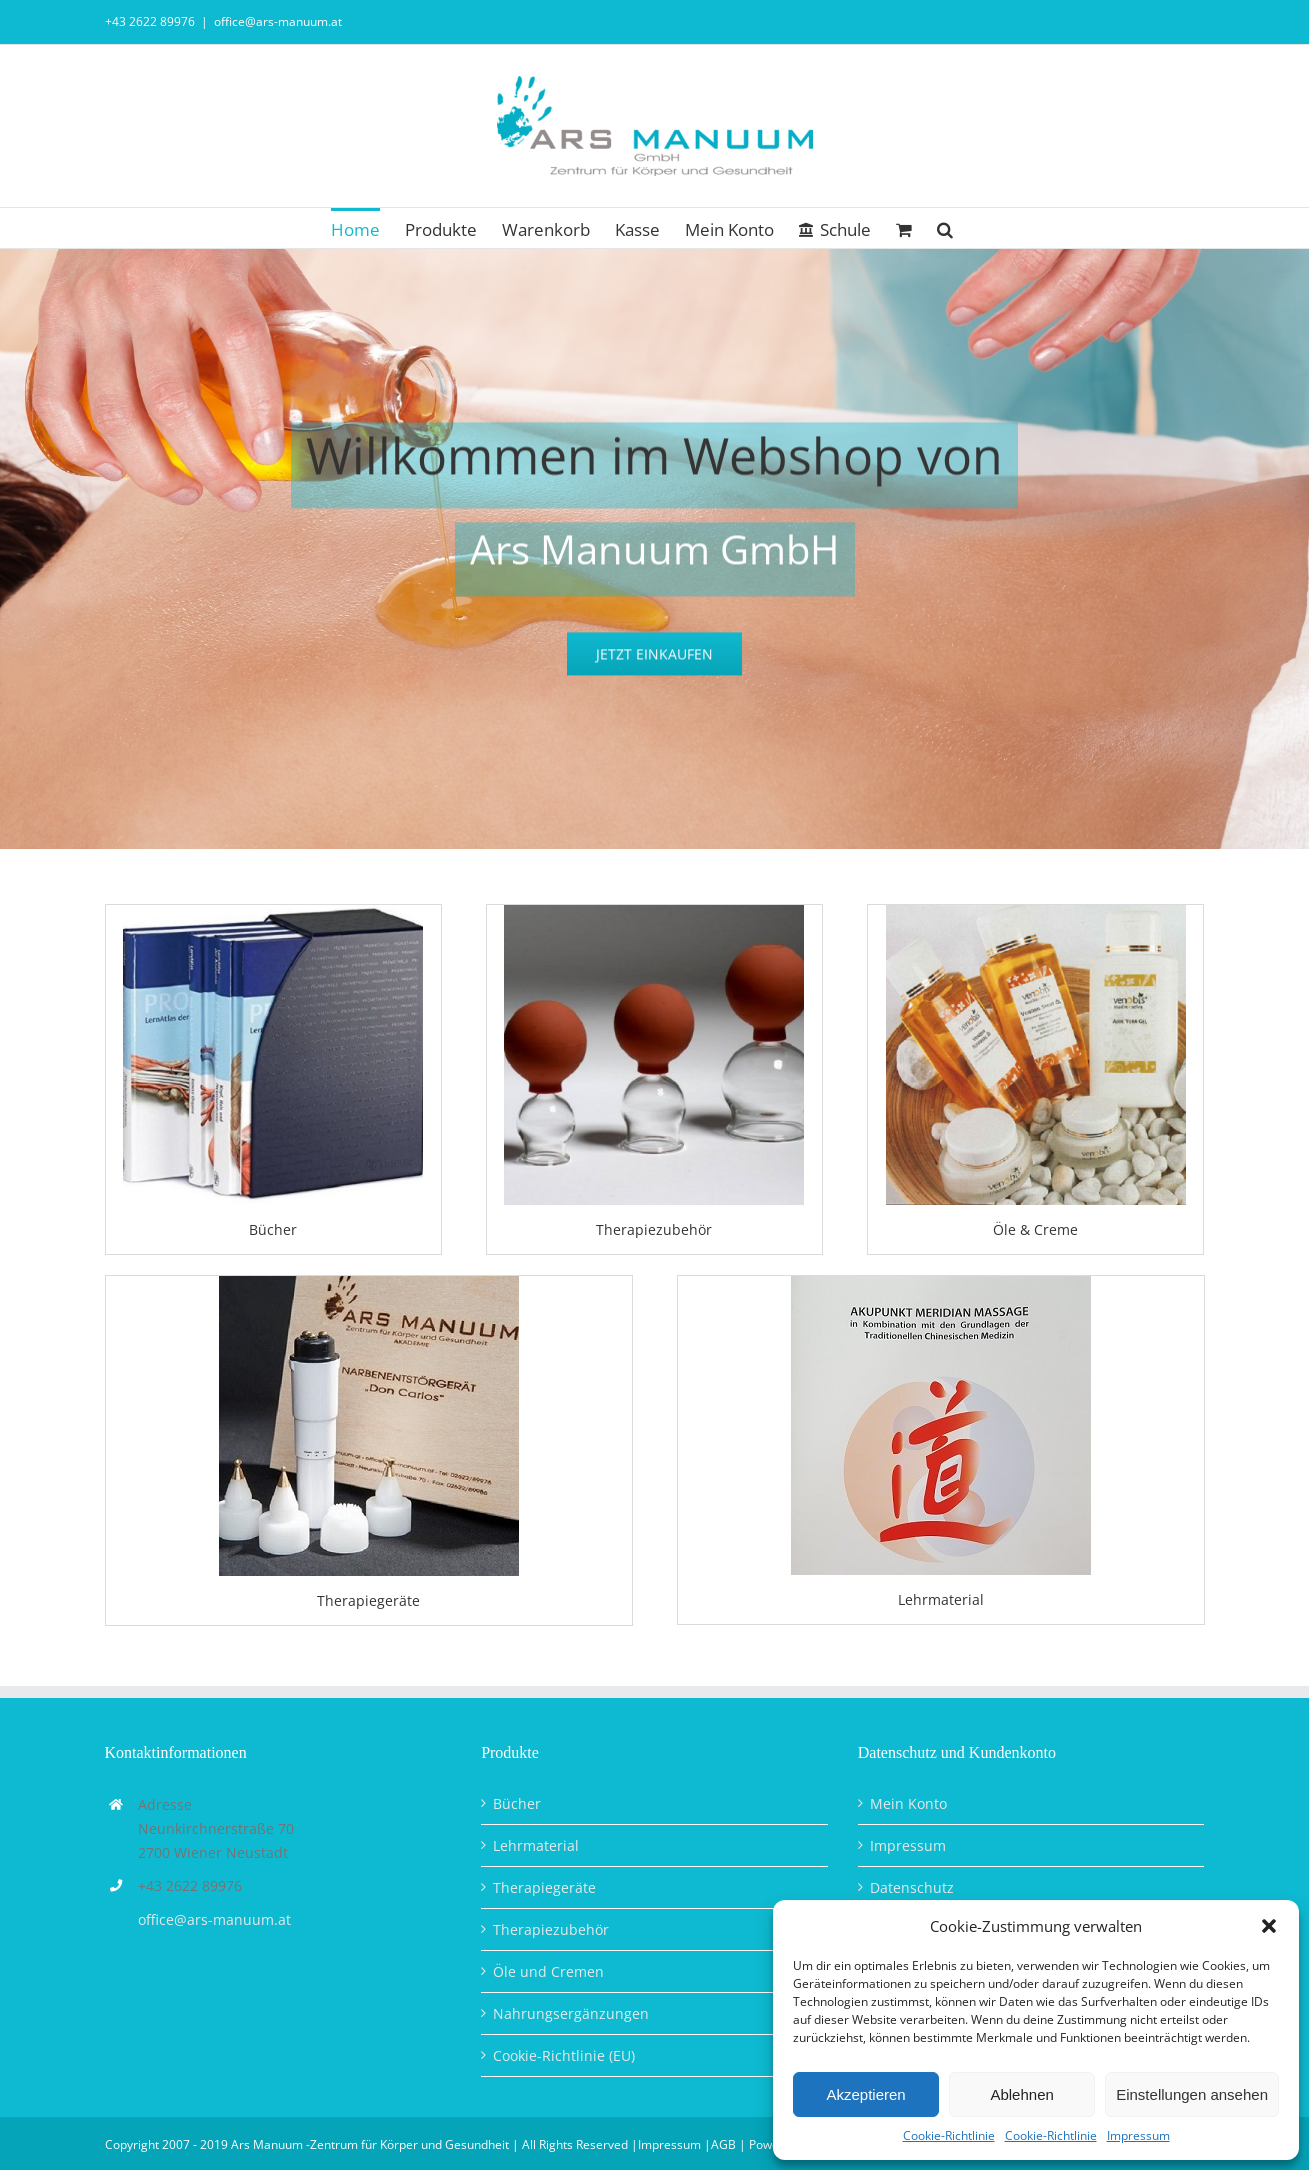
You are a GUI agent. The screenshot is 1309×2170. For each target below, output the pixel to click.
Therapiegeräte (544, 1887)
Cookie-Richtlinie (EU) (564, 2055)
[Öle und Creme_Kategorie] (1036, 911)
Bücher (517, 1803)
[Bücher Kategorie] (273, 911)
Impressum (1138, 2135)
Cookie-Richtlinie (949, 2135)
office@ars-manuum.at (278, 21)
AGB (723, 2144)
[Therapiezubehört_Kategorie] (654, 911)
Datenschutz (912, 1887)
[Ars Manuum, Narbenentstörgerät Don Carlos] (369, 1282)
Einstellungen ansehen (1192, 2094)
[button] (1269, 1926)
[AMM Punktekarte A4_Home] (941, 1282)
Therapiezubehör (551, 1929)
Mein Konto (908, 1803)
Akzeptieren (865, 2094)
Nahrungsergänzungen (571, 2013)
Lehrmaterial (536, 1845)
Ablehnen (1021, 2094)
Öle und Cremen (548, 1971)
